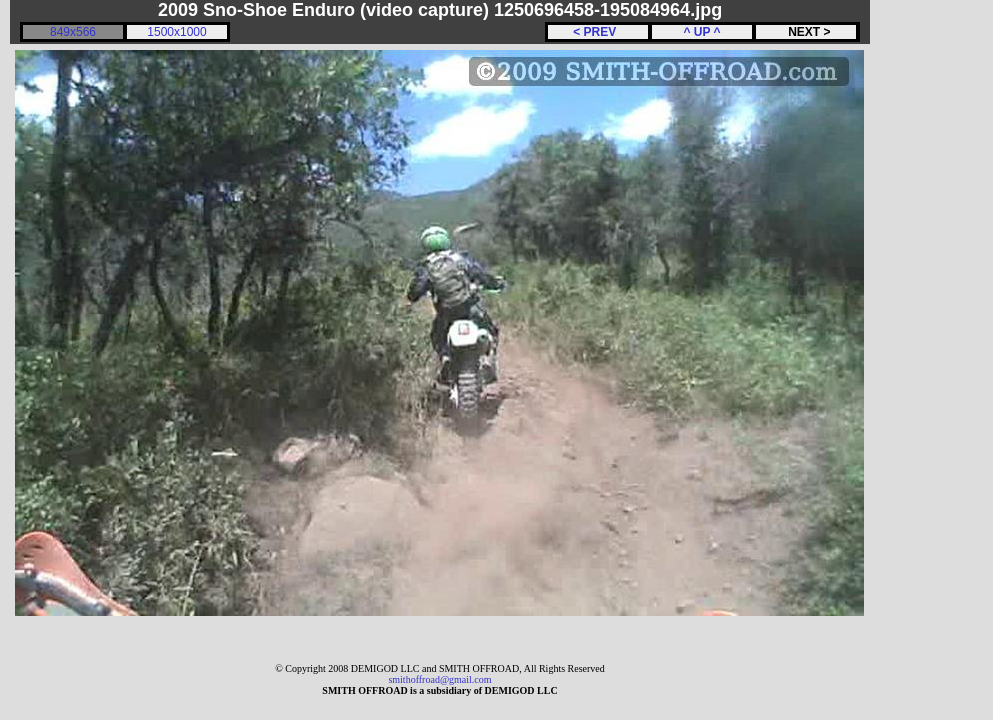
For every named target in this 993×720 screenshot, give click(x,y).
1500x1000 (176, 32)
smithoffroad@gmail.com (439, 679)
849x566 (73, 32)
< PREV (598, 32)
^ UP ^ (701, 32)
